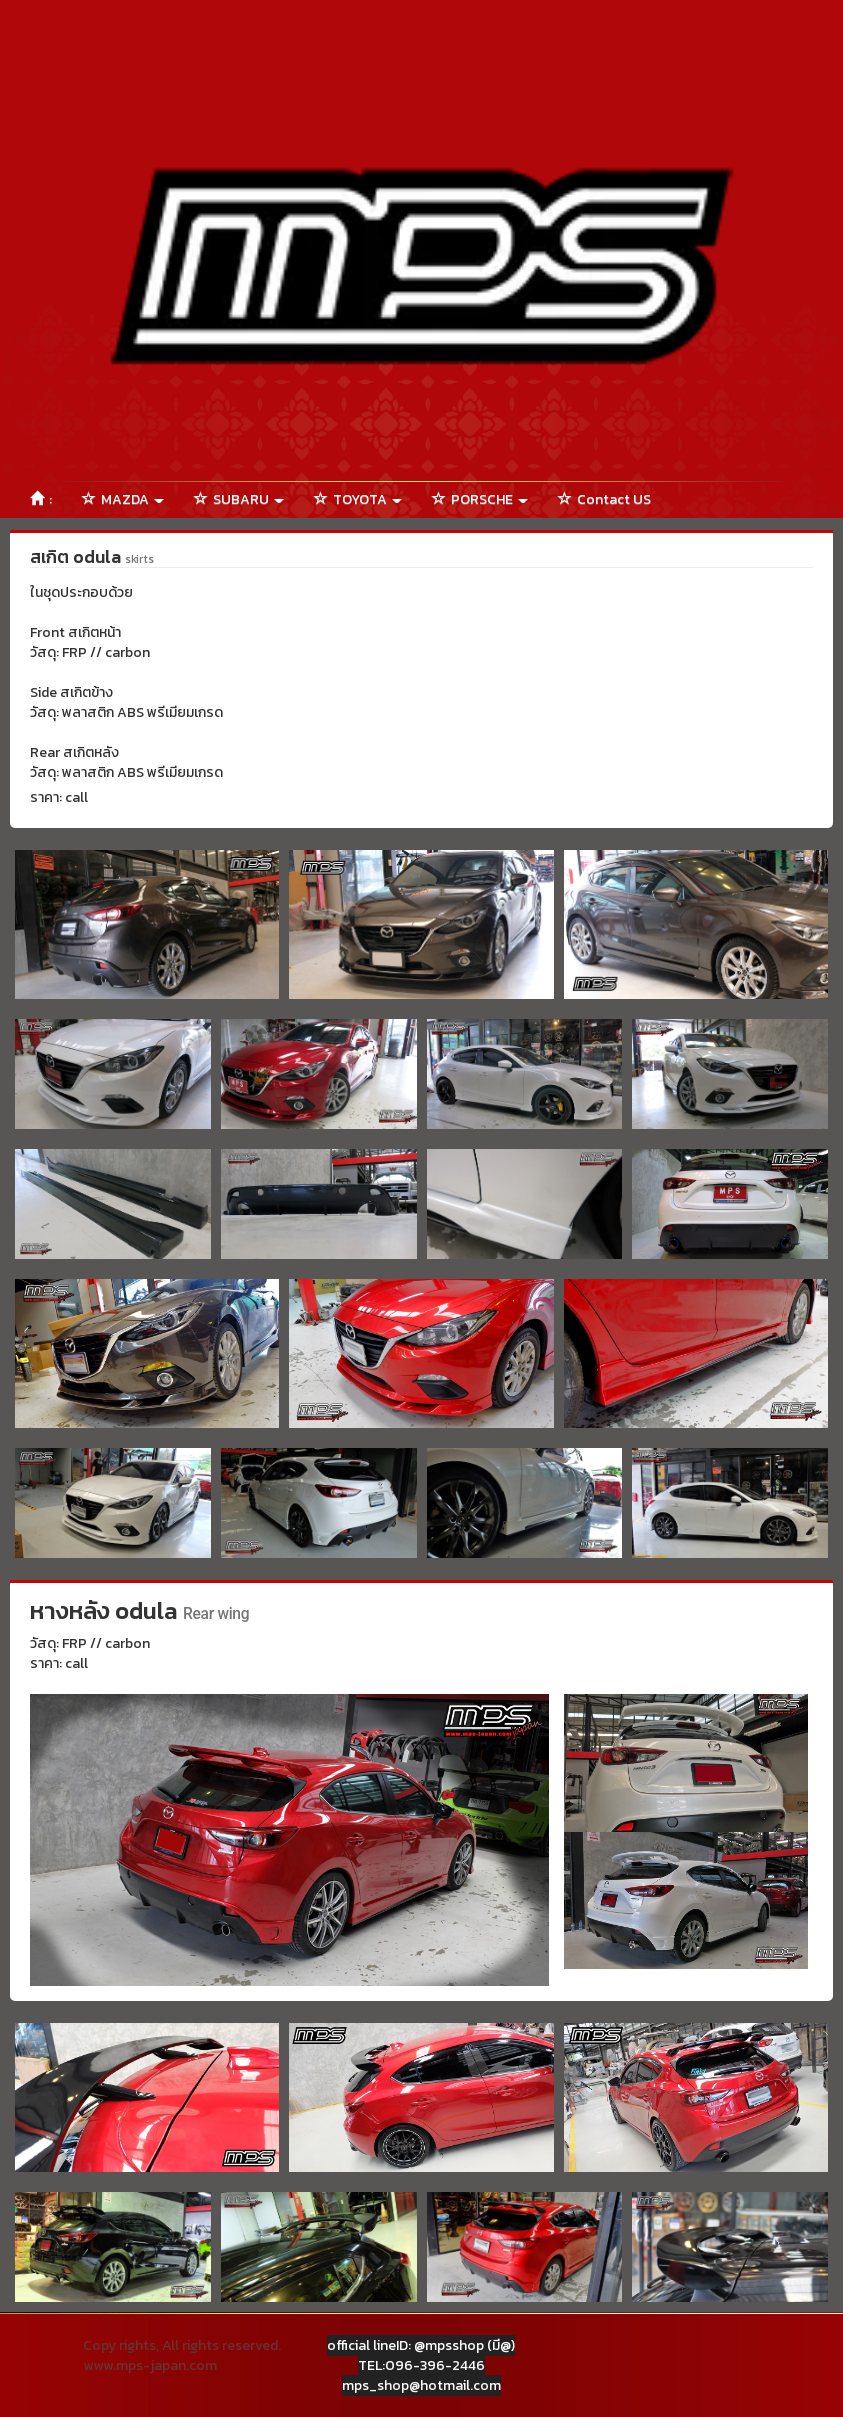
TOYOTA (358, 499)
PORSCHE (480, 499)
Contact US (604, 499)
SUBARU (239, 499)
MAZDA (123, 499)
